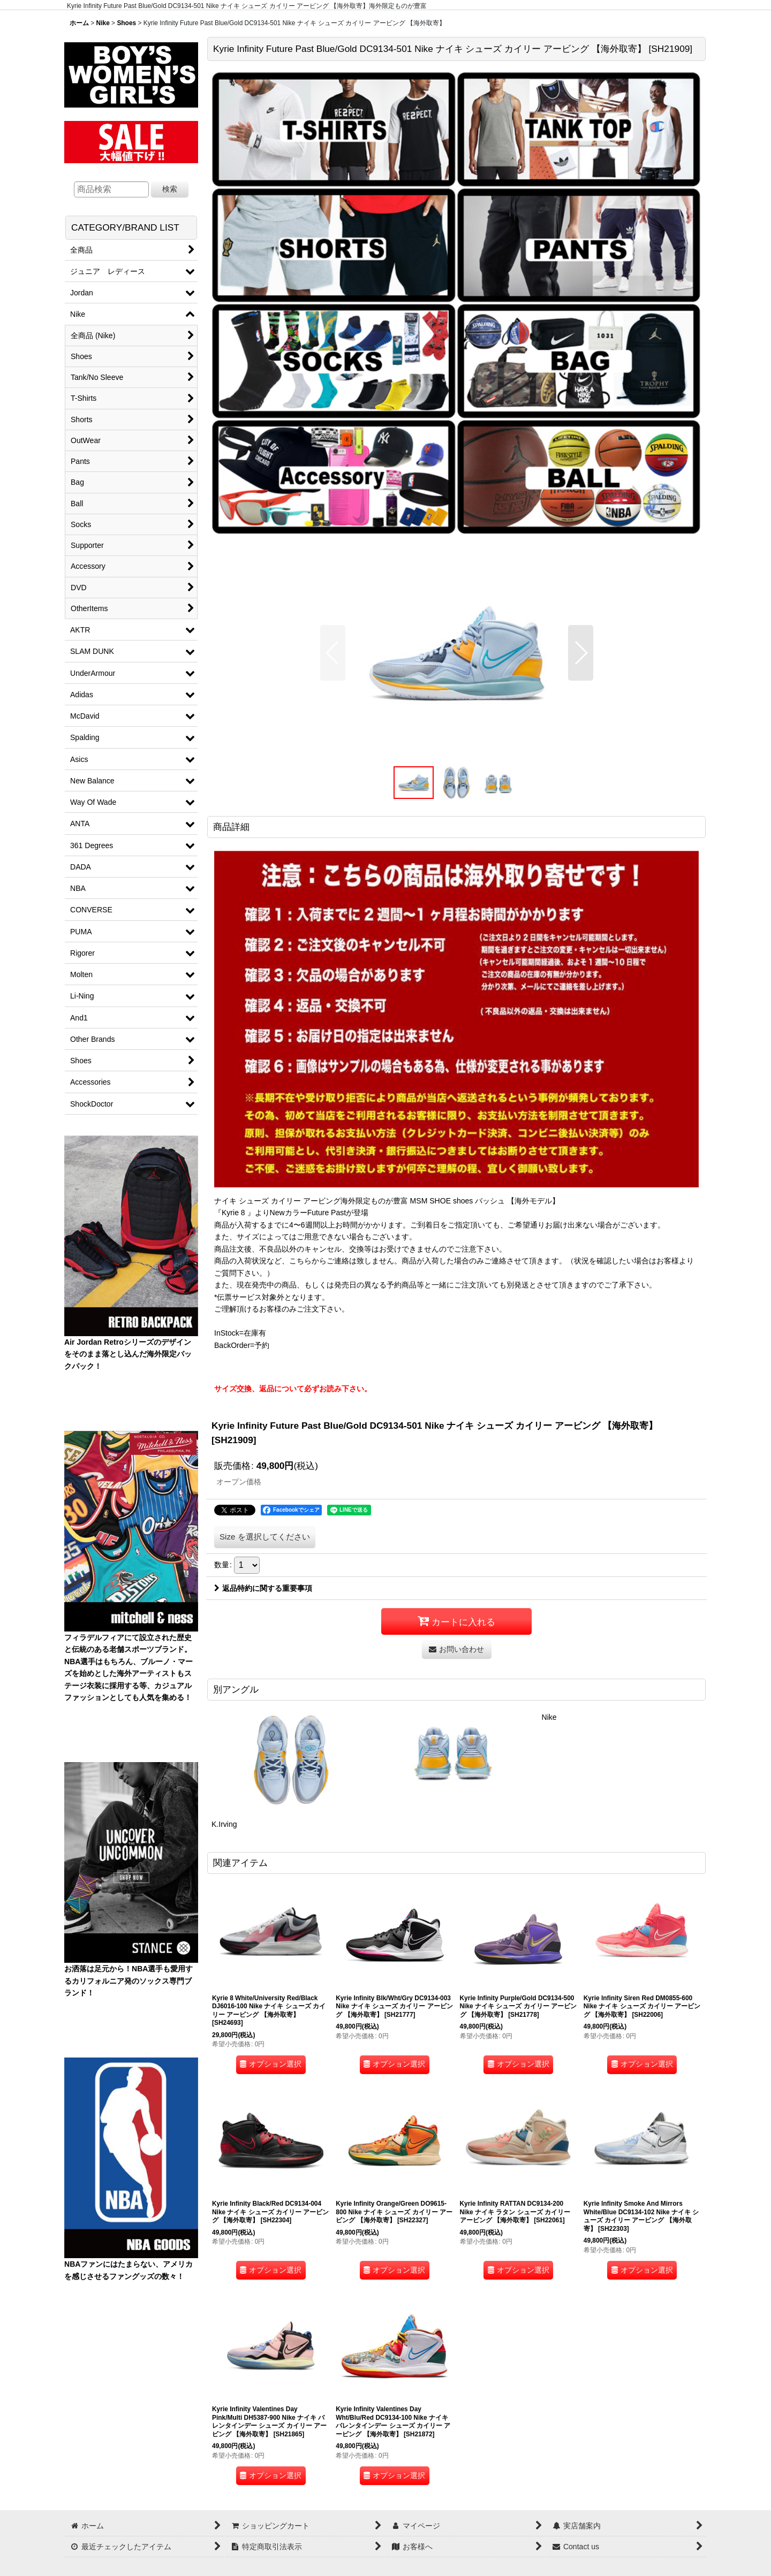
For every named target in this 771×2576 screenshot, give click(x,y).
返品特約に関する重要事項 (263, 1588)
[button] (332, 653)
